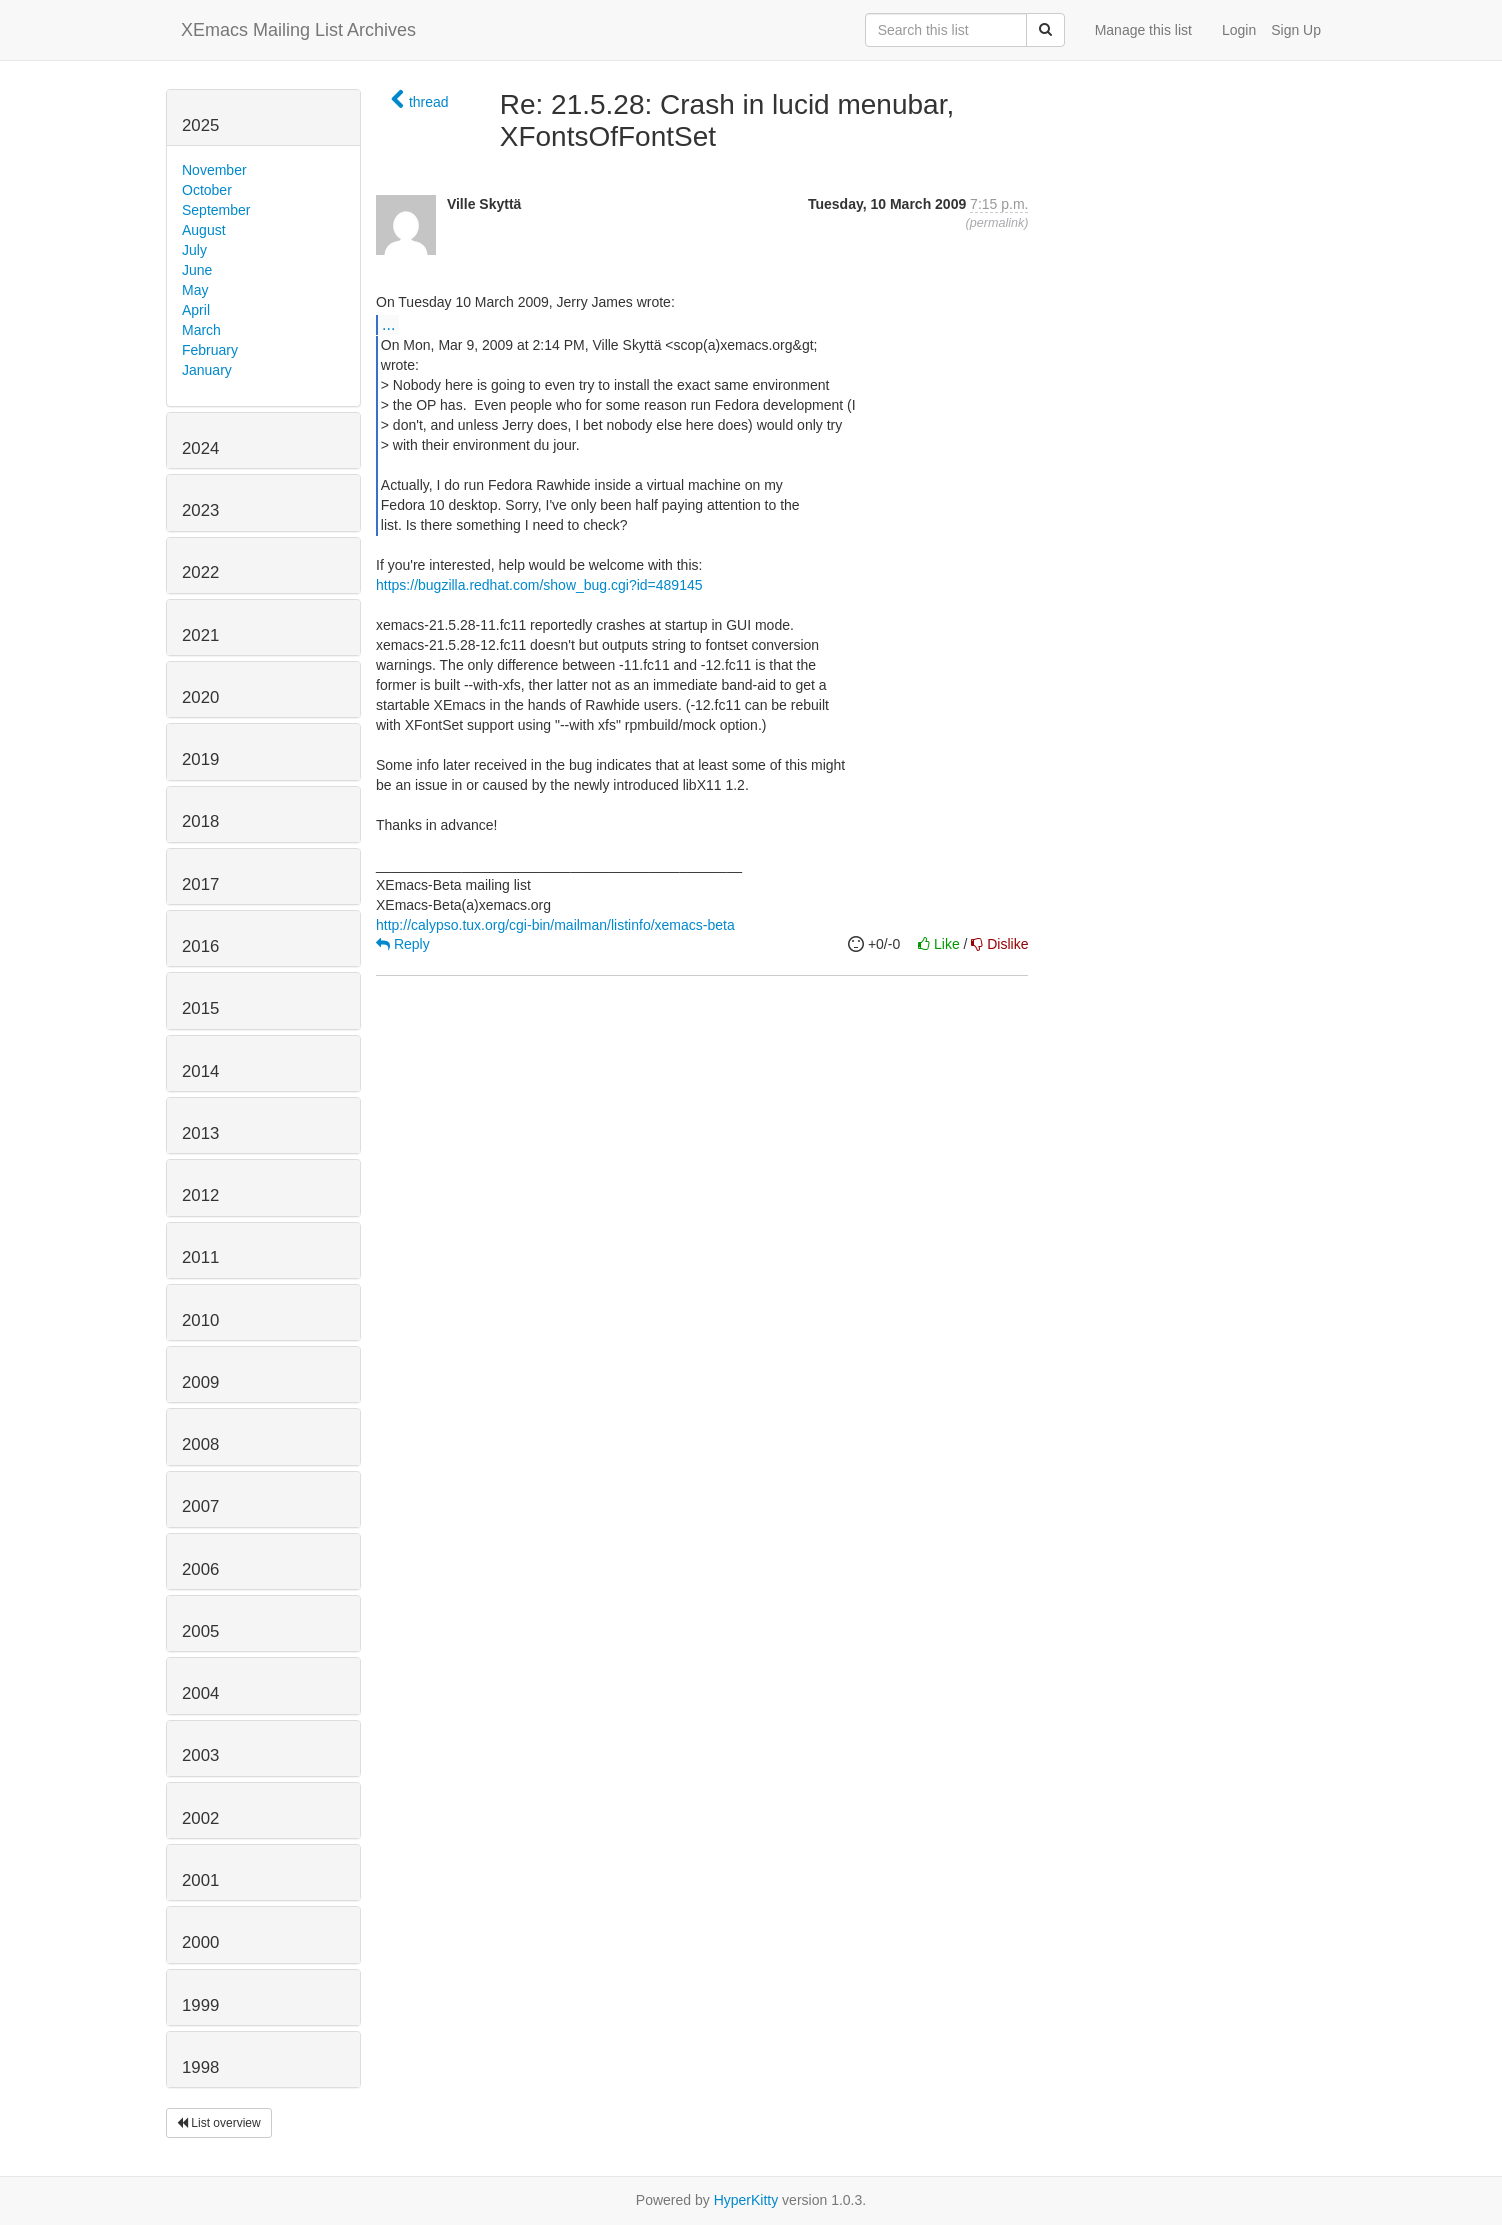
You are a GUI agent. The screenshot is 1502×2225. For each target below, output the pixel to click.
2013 (200, 1133)
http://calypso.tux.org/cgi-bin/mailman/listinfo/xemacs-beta (555, 925)
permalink (997, 223)
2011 (200, 1257)
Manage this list (1143, 30)
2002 (200, 1818)
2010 (200, 1320)
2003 (200, 1755)
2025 (200, 125)
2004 (200, 1693)
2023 (200, 510)
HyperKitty (746, 2200)
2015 (200, 1008)
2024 (200, 448)
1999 (200, 2005)
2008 (200, 1444)
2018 (200, 821)
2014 (200, 1071)
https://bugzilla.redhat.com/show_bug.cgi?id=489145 (539, 585)
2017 (200, 884)
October (207, 190)
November (214, 170)
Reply (403, 944)
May (195, 290)
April (196, 310)
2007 (200, 1506)
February (210, 350)
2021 (200, 635)
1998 (200, 2067)
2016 (200, 946)
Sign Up (1296, 30)
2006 (200, 1569)
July (194, 250)
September (216, 210)
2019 (200, 759)
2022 (200, 572)
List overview (219, 2123)
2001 (200, 1880)
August (204, 230)
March (201, 330)
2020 (200, 697)
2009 (200, 1382)
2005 (200, 1631)
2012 (200, 1195)
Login (1239, 30)
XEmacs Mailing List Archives (298, 30)
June (197, 270)
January (207, 370)
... (388, 324)
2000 (200, 1942)
